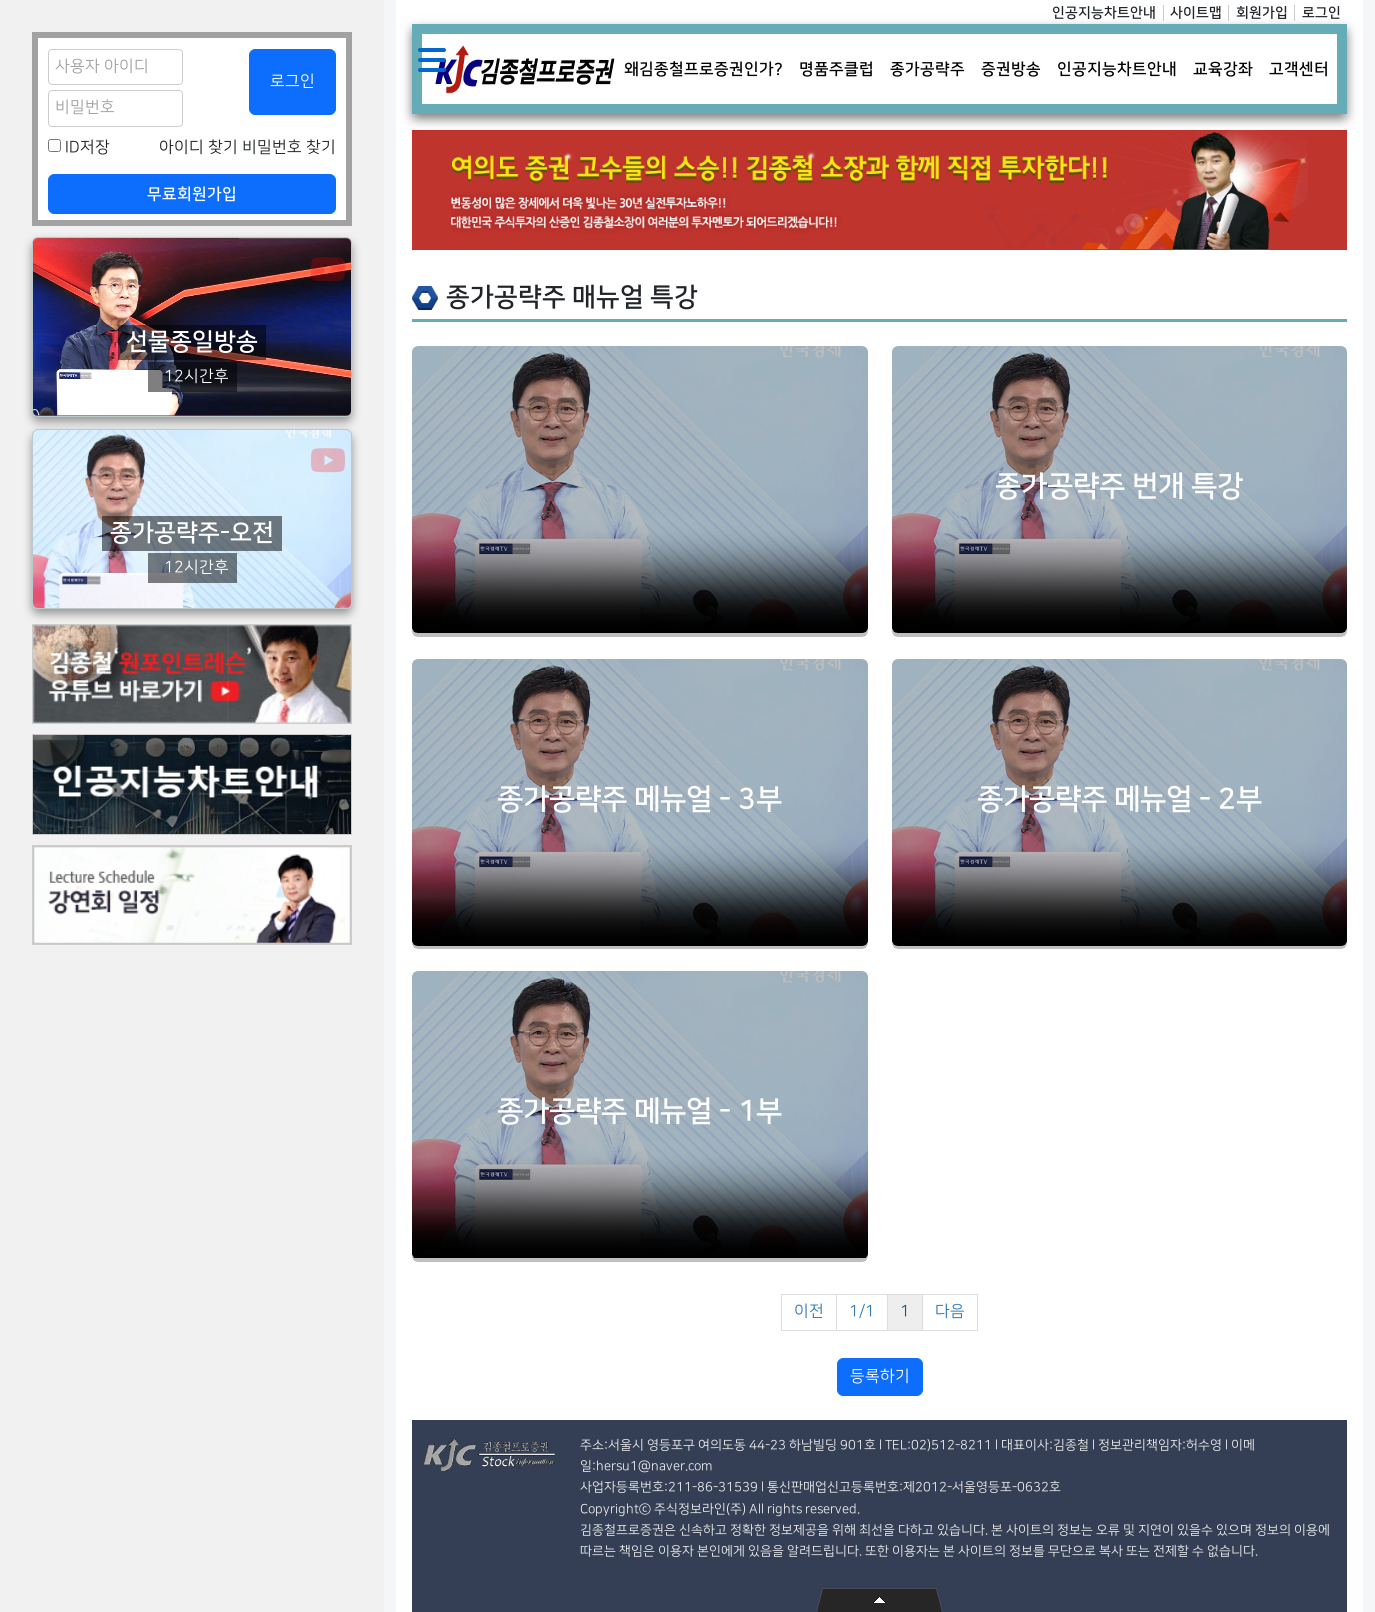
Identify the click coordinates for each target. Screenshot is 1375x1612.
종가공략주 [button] (927, 69)
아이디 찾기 (198, 147)
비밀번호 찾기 (289, 147)
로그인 (1321, 13)
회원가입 (1262, 13)
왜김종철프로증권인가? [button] (703, 69)
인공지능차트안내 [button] (1117, 69)
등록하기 (880, 1376)
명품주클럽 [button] (836, 69)
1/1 (862, 1311)
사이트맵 (1196, 13)
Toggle (432, 60)
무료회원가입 (192, 194)
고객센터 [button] (1299, 69)
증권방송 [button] (1011, 69)
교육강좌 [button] (1223, 69)
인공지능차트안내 (1104, 13)
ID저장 (87, 147)
